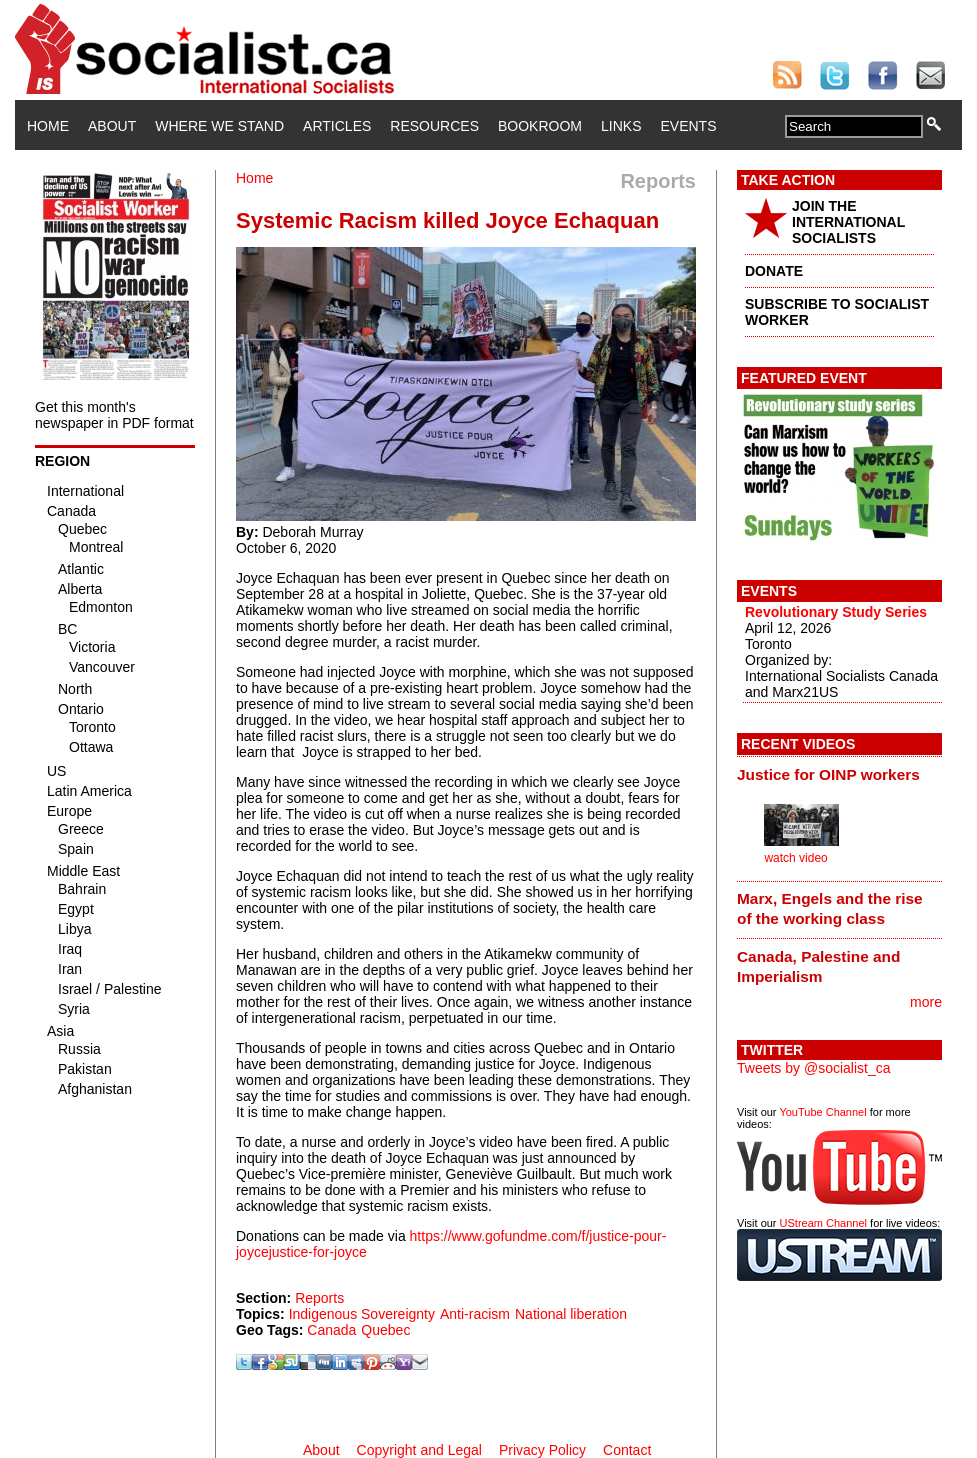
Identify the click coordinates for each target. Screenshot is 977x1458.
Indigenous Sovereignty (362, 1314)
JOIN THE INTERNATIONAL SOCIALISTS (848, 222)
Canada (331, 1330)
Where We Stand (219, 126)
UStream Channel (823, 1223)
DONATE (774, 271)
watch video (795, 858)
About (112, 126)
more (926, 1002)
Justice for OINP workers (828, 774)
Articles (337, 126)
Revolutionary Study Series (836, 612)
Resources (434, 126)
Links (621, 126)
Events (688, 126)
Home (48, 126)
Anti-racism (475, 1314)
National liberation (571, 1314)
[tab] (839, 774)
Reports (319, 1298)
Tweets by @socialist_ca (814, 1068)
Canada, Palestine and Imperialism (818, 966)
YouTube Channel (822, 1112)
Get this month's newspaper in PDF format (114, 415)
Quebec (385, 1330)
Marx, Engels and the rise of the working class (830, 908)
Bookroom (540, 126)
